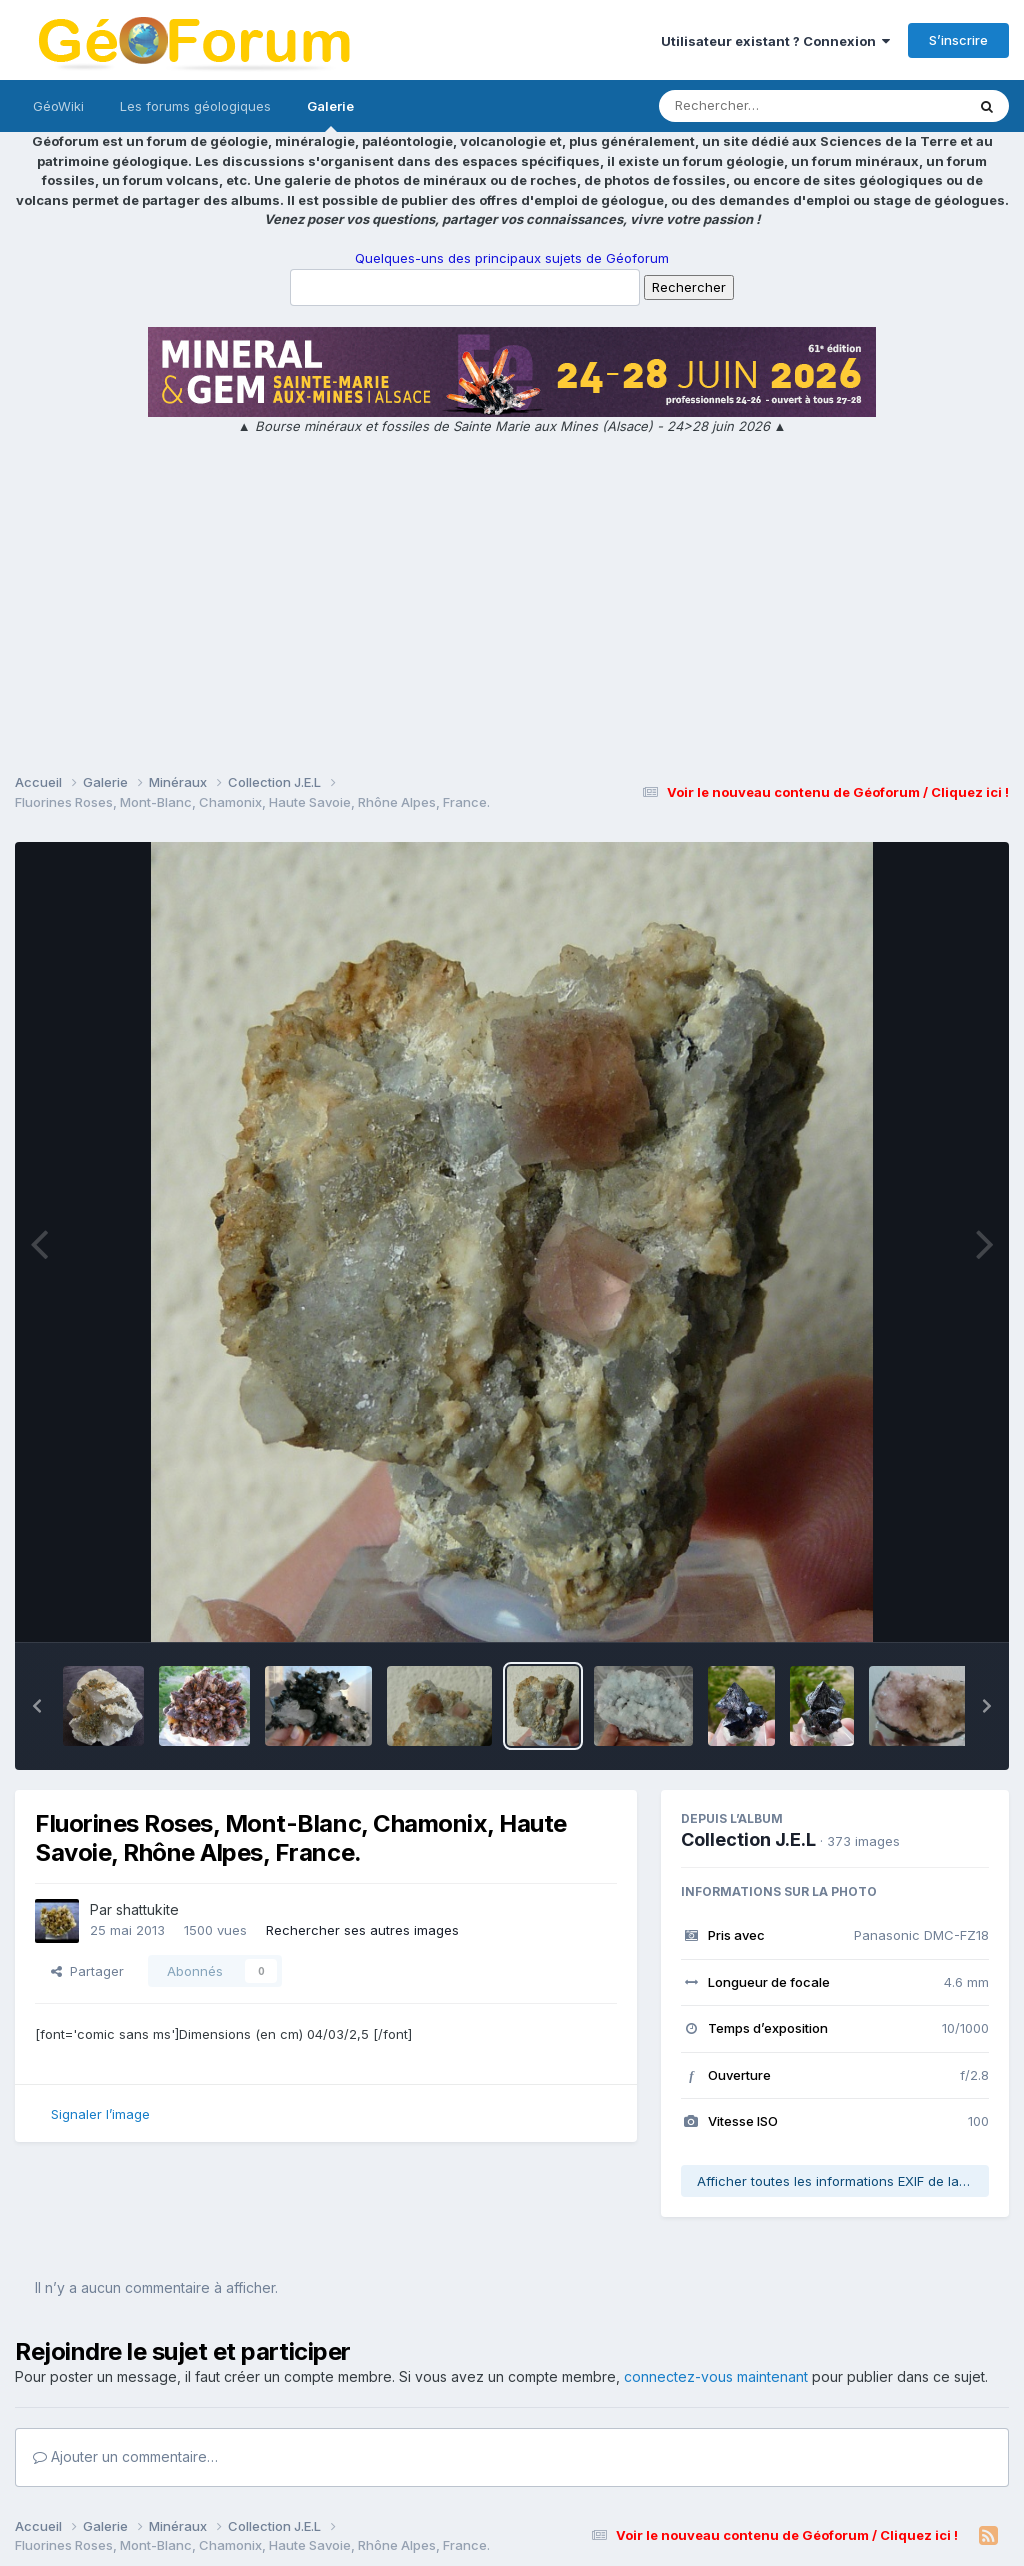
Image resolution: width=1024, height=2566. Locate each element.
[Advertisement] (512, 607)
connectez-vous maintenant (716, 2376)
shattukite (147, 1909)
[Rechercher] (754, 106)
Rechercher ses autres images (362, 1930)
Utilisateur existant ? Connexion (775, 41)
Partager (87, 1971)
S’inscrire (958, 40)
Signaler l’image (100, 2114)
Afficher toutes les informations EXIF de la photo (843, 2181)
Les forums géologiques (195, 106)
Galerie (330, 115)
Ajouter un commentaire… (125, 2456)
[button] (37, 1706)
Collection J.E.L (748, 1839)
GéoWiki (58, 106)
